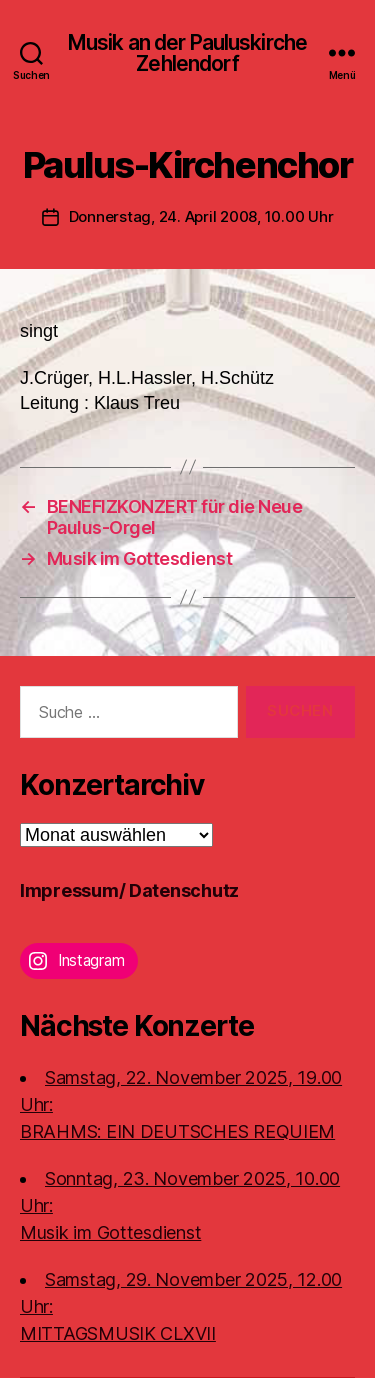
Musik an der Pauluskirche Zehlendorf (187, 53)
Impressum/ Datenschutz (129, 890)
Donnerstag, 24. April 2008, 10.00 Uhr (201, 216)
